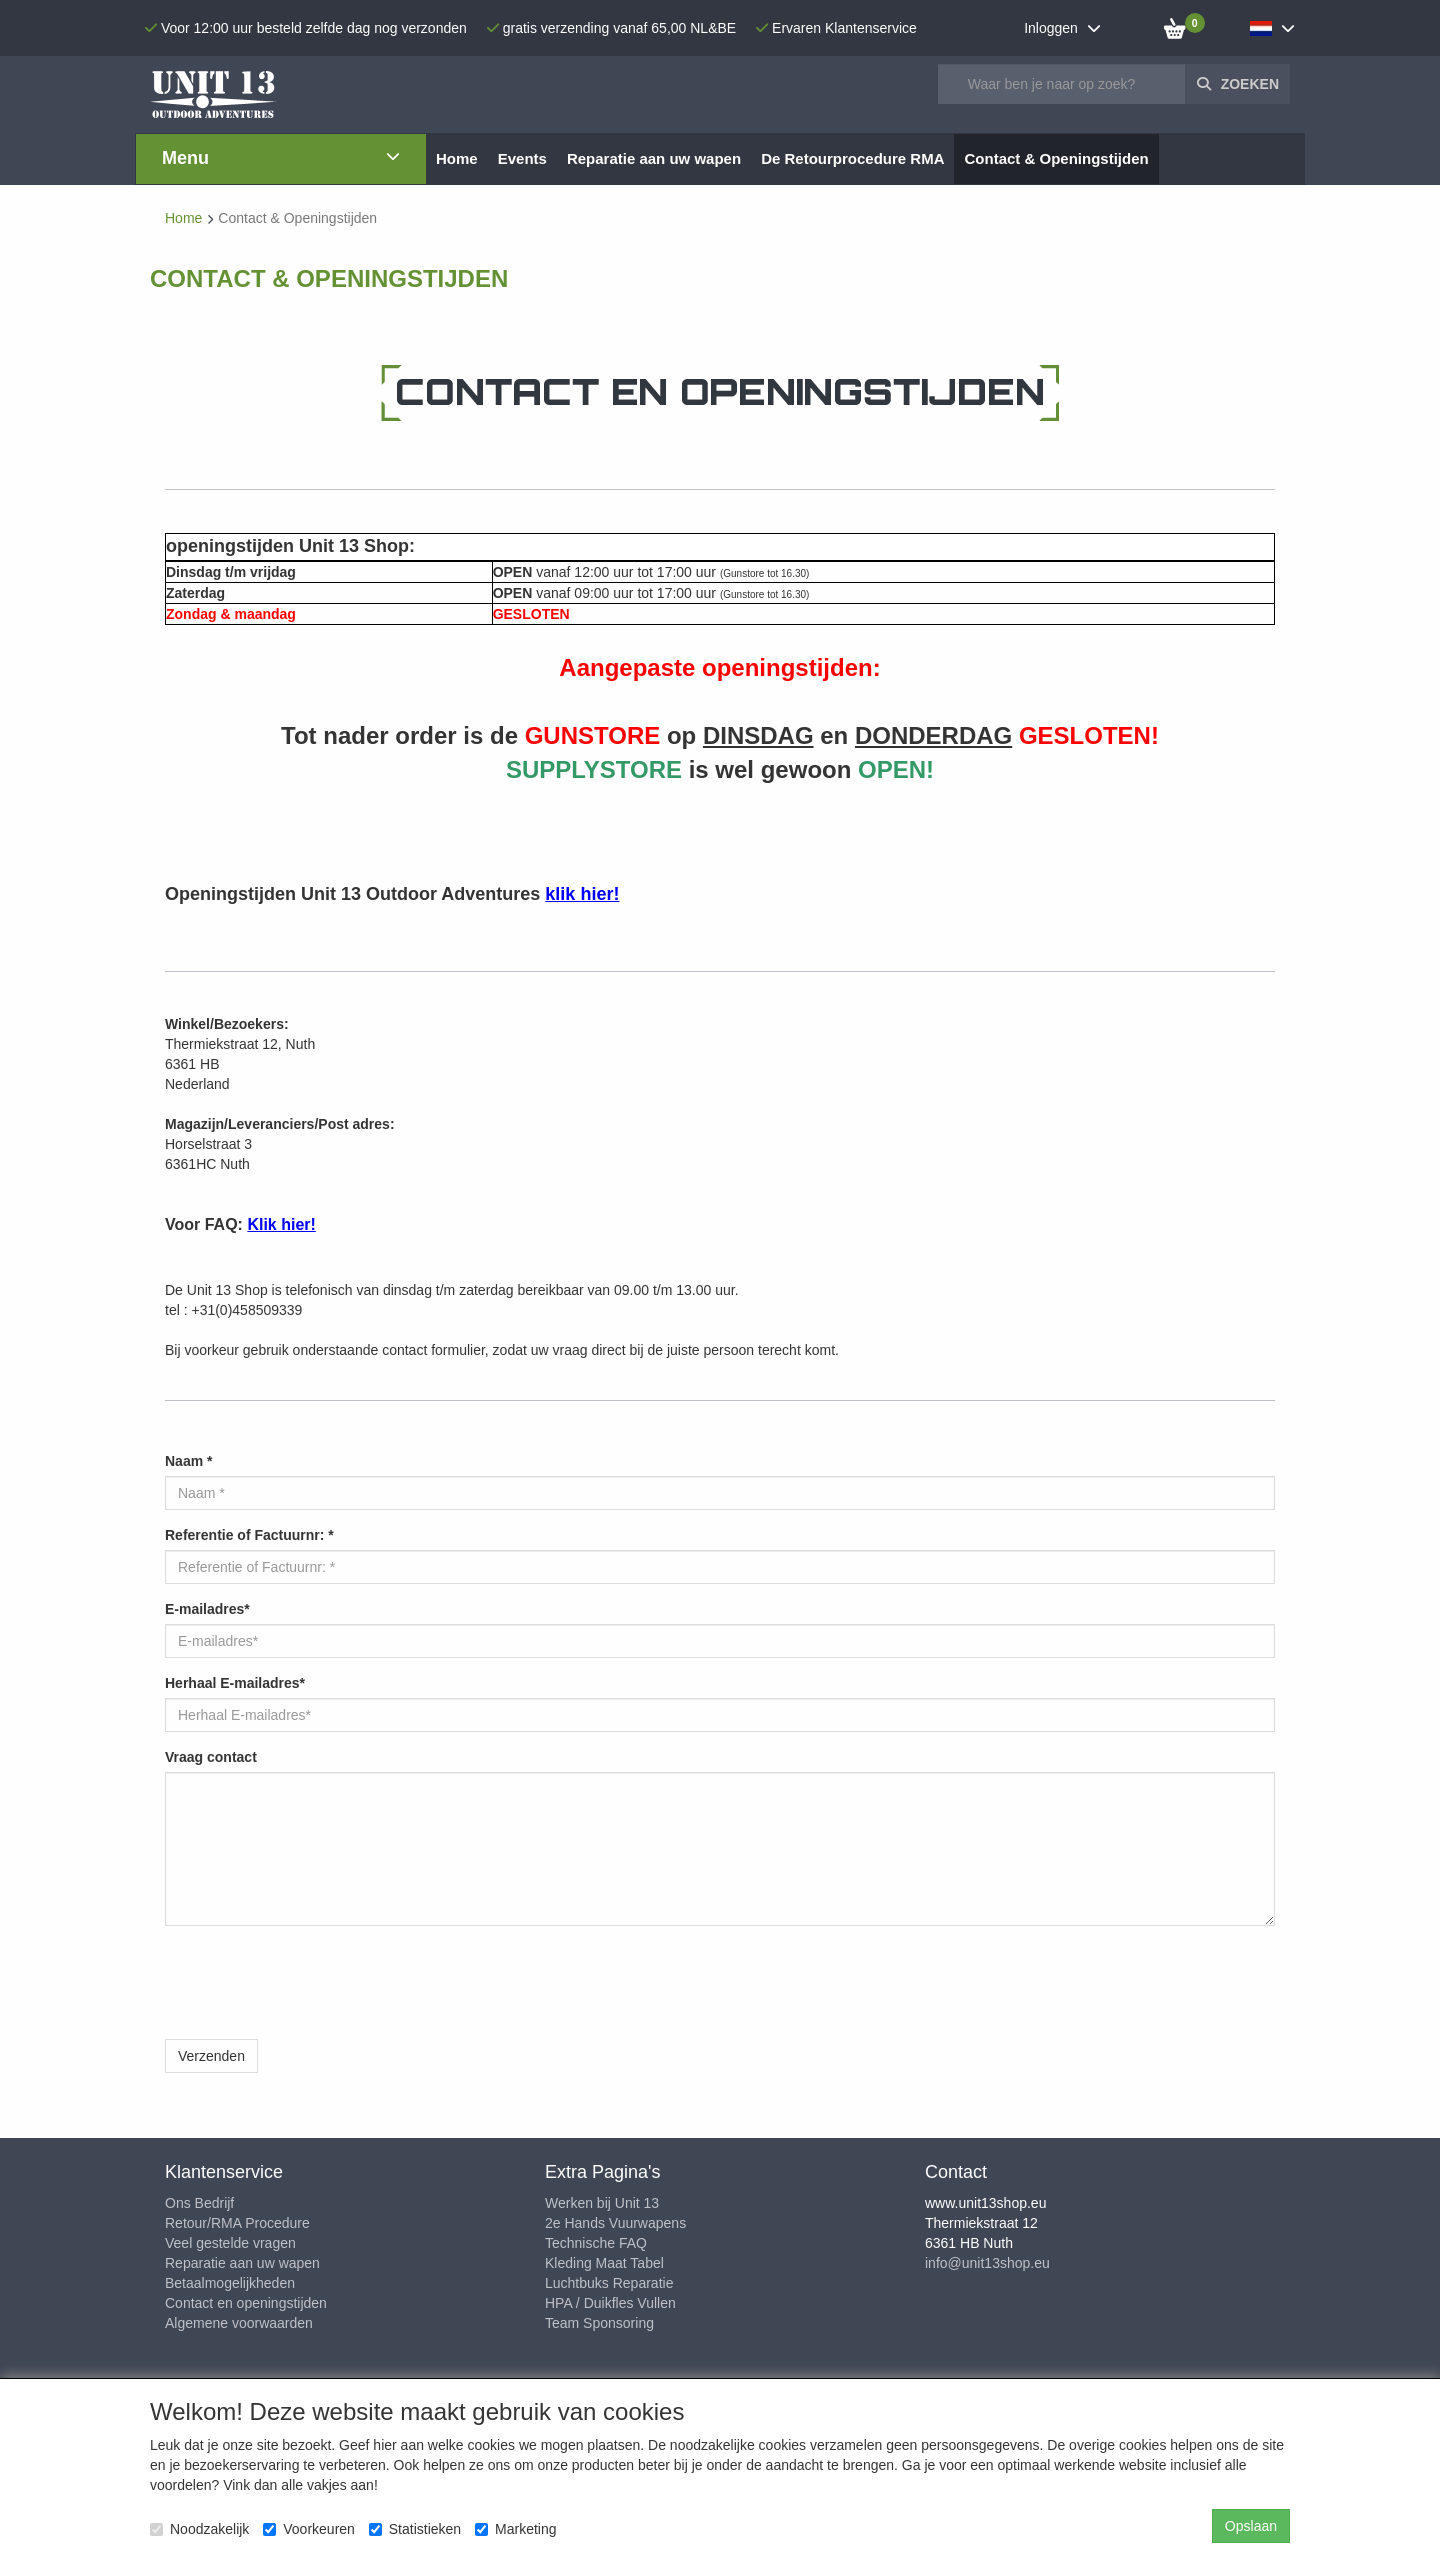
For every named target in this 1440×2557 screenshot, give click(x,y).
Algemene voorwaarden (239, 2323)
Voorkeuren (309, 2529)
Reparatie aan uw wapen (242, 2263)
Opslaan (1251, 2526)
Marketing (515, 2529)
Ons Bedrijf (199, 2203)
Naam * (188, 1461)
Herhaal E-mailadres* (235, 1683)
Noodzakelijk (199, 2529)
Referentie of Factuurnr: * (249, 1535)
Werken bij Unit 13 (602, 2203)
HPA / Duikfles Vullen (610, 2303)
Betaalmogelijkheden (230, 2283)
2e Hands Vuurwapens (615, 2223)
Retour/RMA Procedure (237, 2223)
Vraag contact (211, 1757)
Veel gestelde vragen (230, 2243)
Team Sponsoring (599, 2323)
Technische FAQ (596, 2243)
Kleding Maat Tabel (604, 2263)
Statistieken (415, 2529)
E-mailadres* (207, 1609)
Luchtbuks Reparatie (609, 2283)
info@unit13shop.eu (987, 2263)
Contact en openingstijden (246, 2303)
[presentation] (317, 1980)
